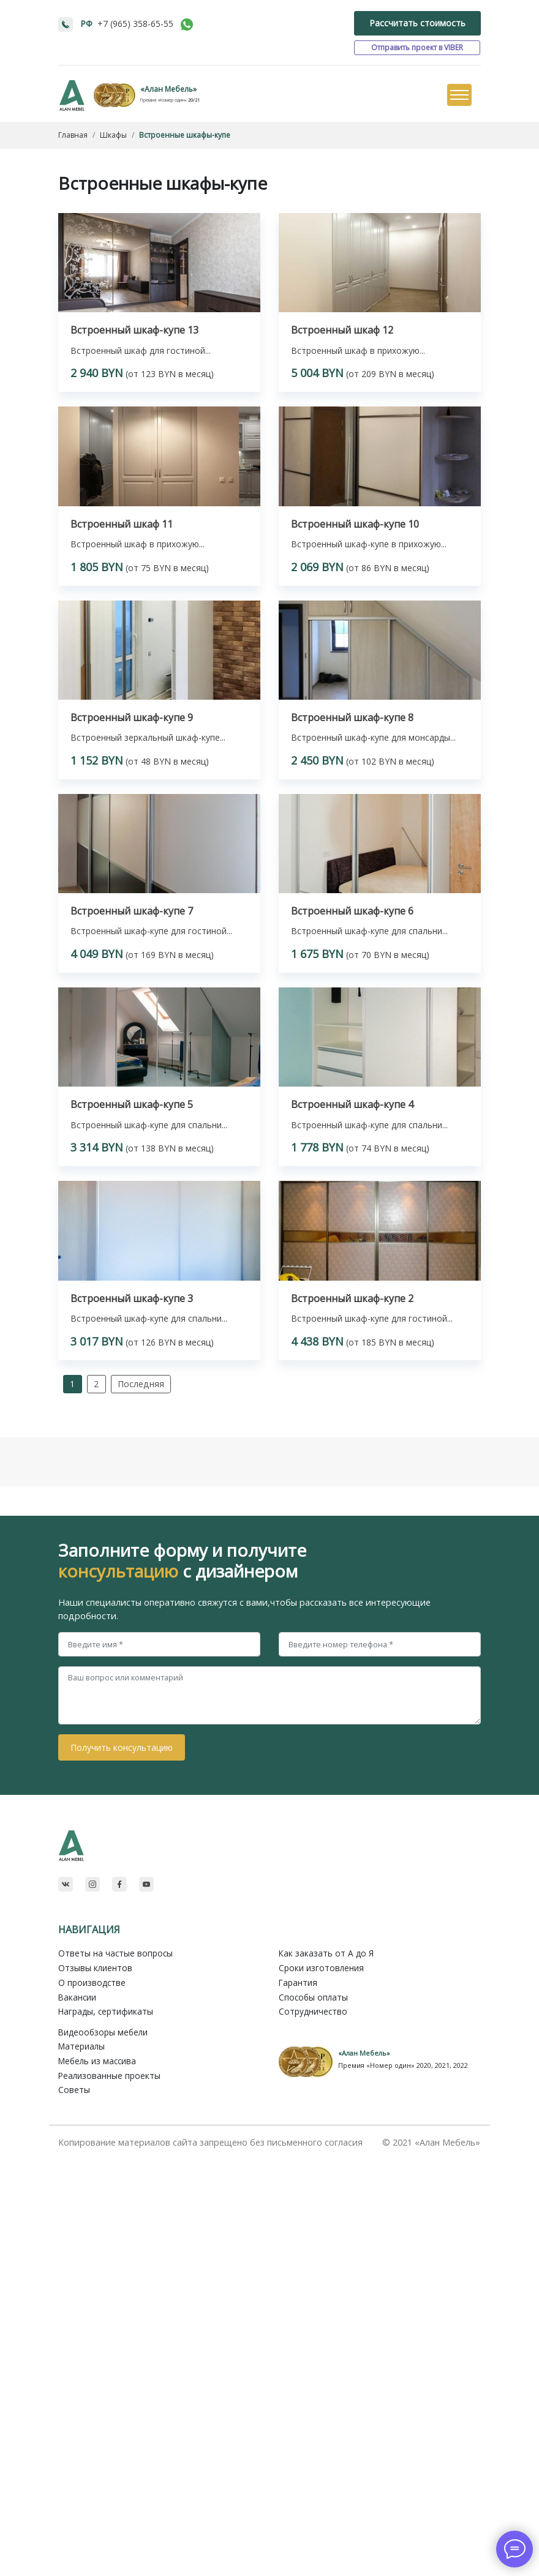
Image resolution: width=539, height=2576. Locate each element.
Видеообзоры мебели (103, 2032)
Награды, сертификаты (105, 2011)
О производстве (92, 1982)
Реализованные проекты (109, 2075)
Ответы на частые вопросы (115, 1953)
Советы (74, 2089)
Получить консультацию (121, 1747)
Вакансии (77, 1997)
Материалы (81, 2046)
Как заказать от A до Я (326, 1953)
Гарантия (298, 1982)
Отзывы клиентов (95, 1968)
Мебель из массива (97, 2061)
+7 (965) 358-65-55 (135, 23)
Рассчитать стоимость (417, 23)
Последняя (141, 1384)
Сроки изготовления (321, 1968)
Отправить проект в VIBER (417, 47)
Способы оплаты (313, 1997)
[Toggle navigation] (459, 95)
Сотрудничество (313, 2011)
